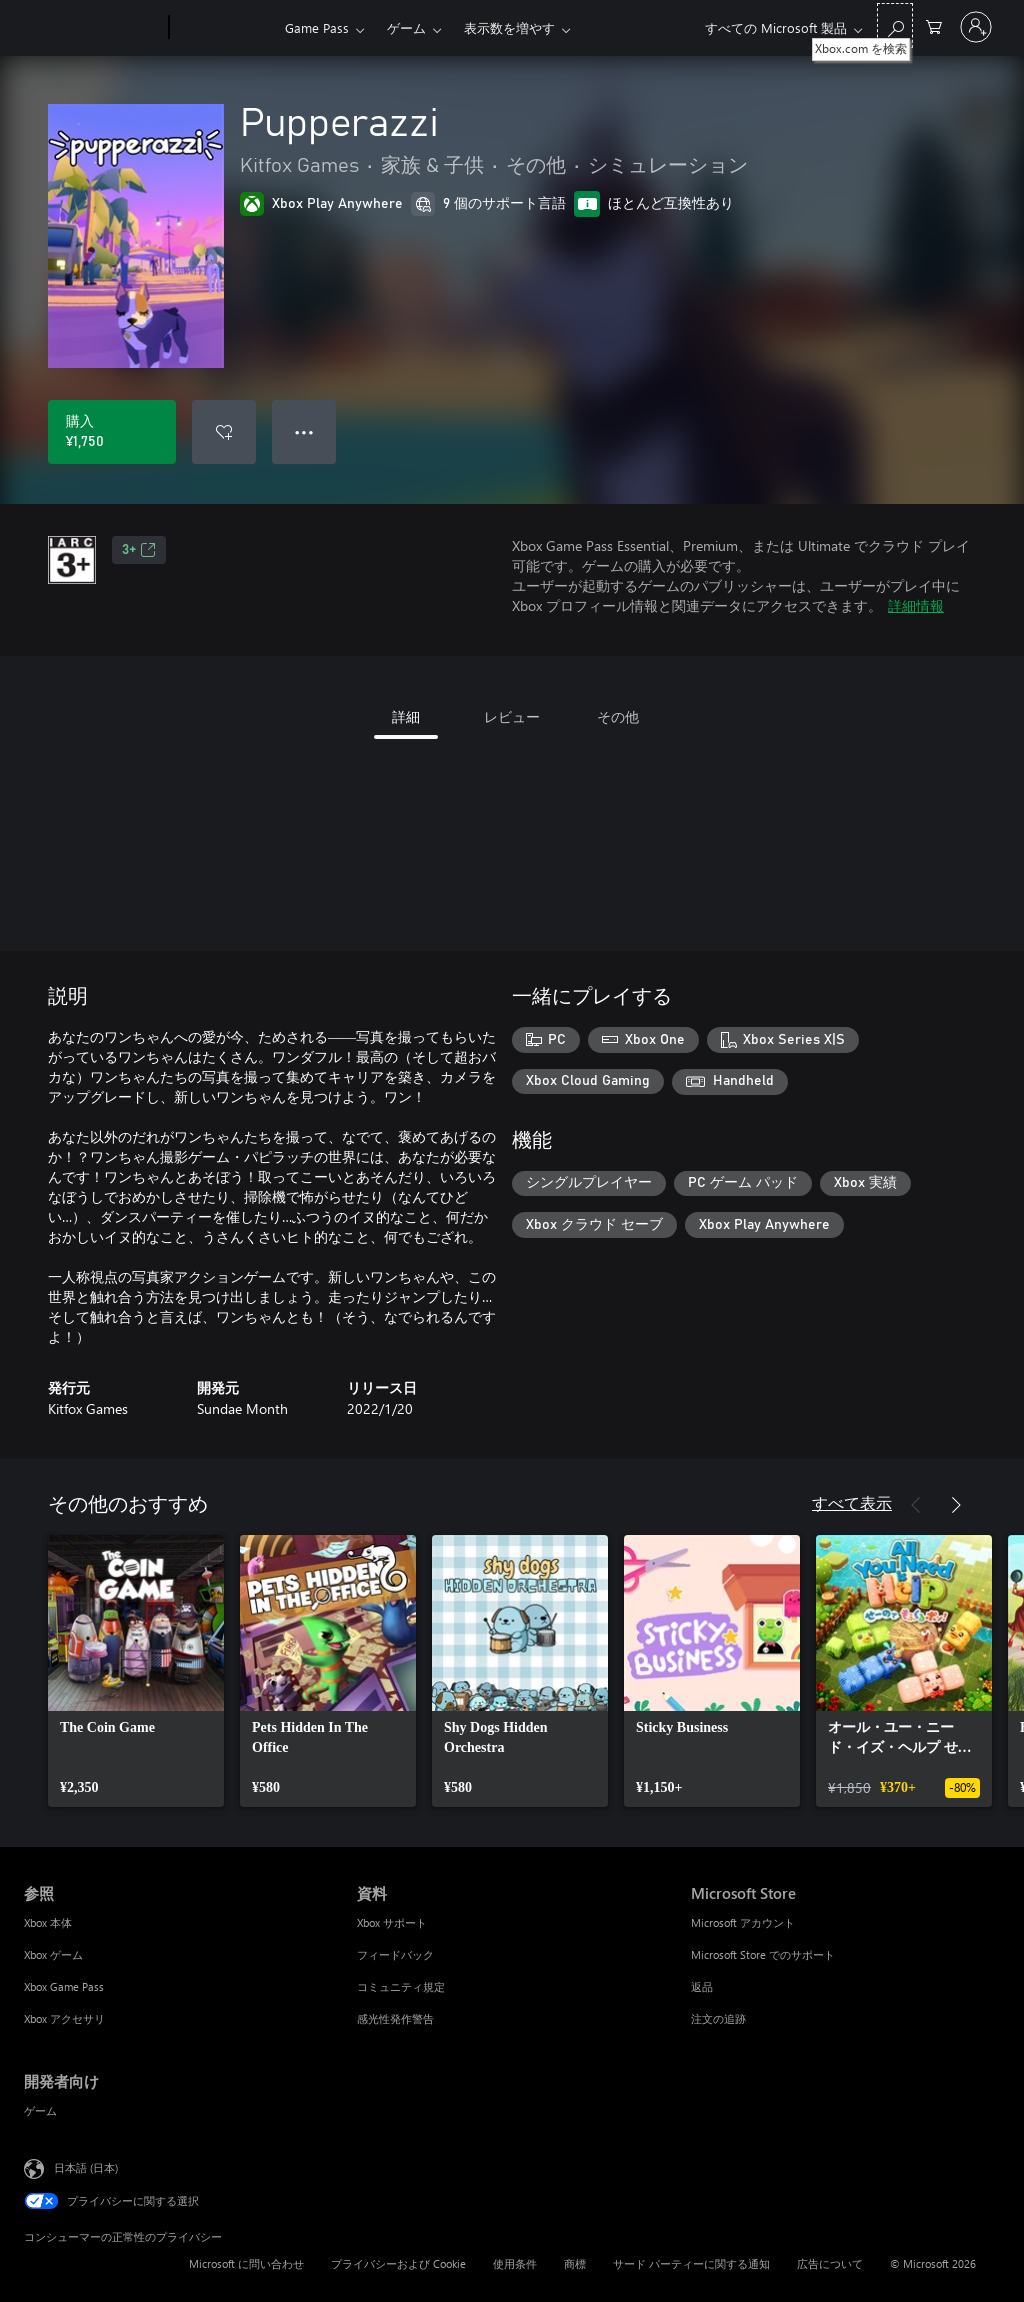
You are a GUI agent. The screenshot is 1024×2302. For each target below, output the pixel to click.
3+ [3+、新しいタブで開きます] (139, 550)
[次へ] (956, 1505)
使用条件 (515, 2263)
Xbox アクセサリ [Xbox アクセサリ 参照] (64, 2018)
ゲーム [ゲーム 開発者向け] (40, 2110)
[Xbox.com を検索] (895, 25)
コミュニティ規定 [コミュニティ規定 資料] (401, 1986)
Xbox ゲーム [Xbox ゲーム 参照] (53, 1954)
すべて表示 (852, 1502)
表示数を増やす (509, 27)
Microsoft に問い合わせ (246, 2263)
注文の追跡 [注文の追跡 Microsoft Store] (718, 2018)
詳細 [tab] (406, 716)
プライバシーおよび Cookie (398, 2263)
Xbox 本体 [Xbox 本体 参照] (48, 1922)
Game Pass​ (317, 27)
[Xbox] (224, 28)
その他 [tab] (618, 716)
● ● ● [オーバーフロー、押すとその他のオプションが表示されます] (304, 431)
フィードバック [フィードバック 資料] (395, 1954)
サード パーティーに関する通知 (691, 2263)
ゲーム (406, 27)
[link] (136, 1671)
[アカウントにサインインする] (976, 27)
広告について (830, 2263)
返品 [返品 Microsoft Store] (702, 1986)
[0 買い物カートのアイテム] (934, 25)
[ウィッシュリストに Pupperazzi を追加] (224, 432)
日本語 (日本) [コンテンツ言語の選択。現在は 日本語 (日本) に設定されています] (86, 2167)
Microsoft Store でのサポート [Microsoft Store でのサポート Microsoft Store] (763, 1954)
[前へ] (916, 1505)
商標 (575, 2263)
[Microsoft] (92, 28)
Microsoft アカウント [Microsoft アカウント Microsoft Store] (743, 1922)
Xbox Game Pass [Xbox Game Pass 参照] (64, 1986)
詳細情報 (916, 605)
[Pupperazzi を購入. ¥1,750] (112, 432)
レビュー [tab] (512, 716)
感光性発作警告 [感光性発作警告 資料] (395, 2018)
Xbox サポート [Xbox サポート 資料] (392, 1922)
